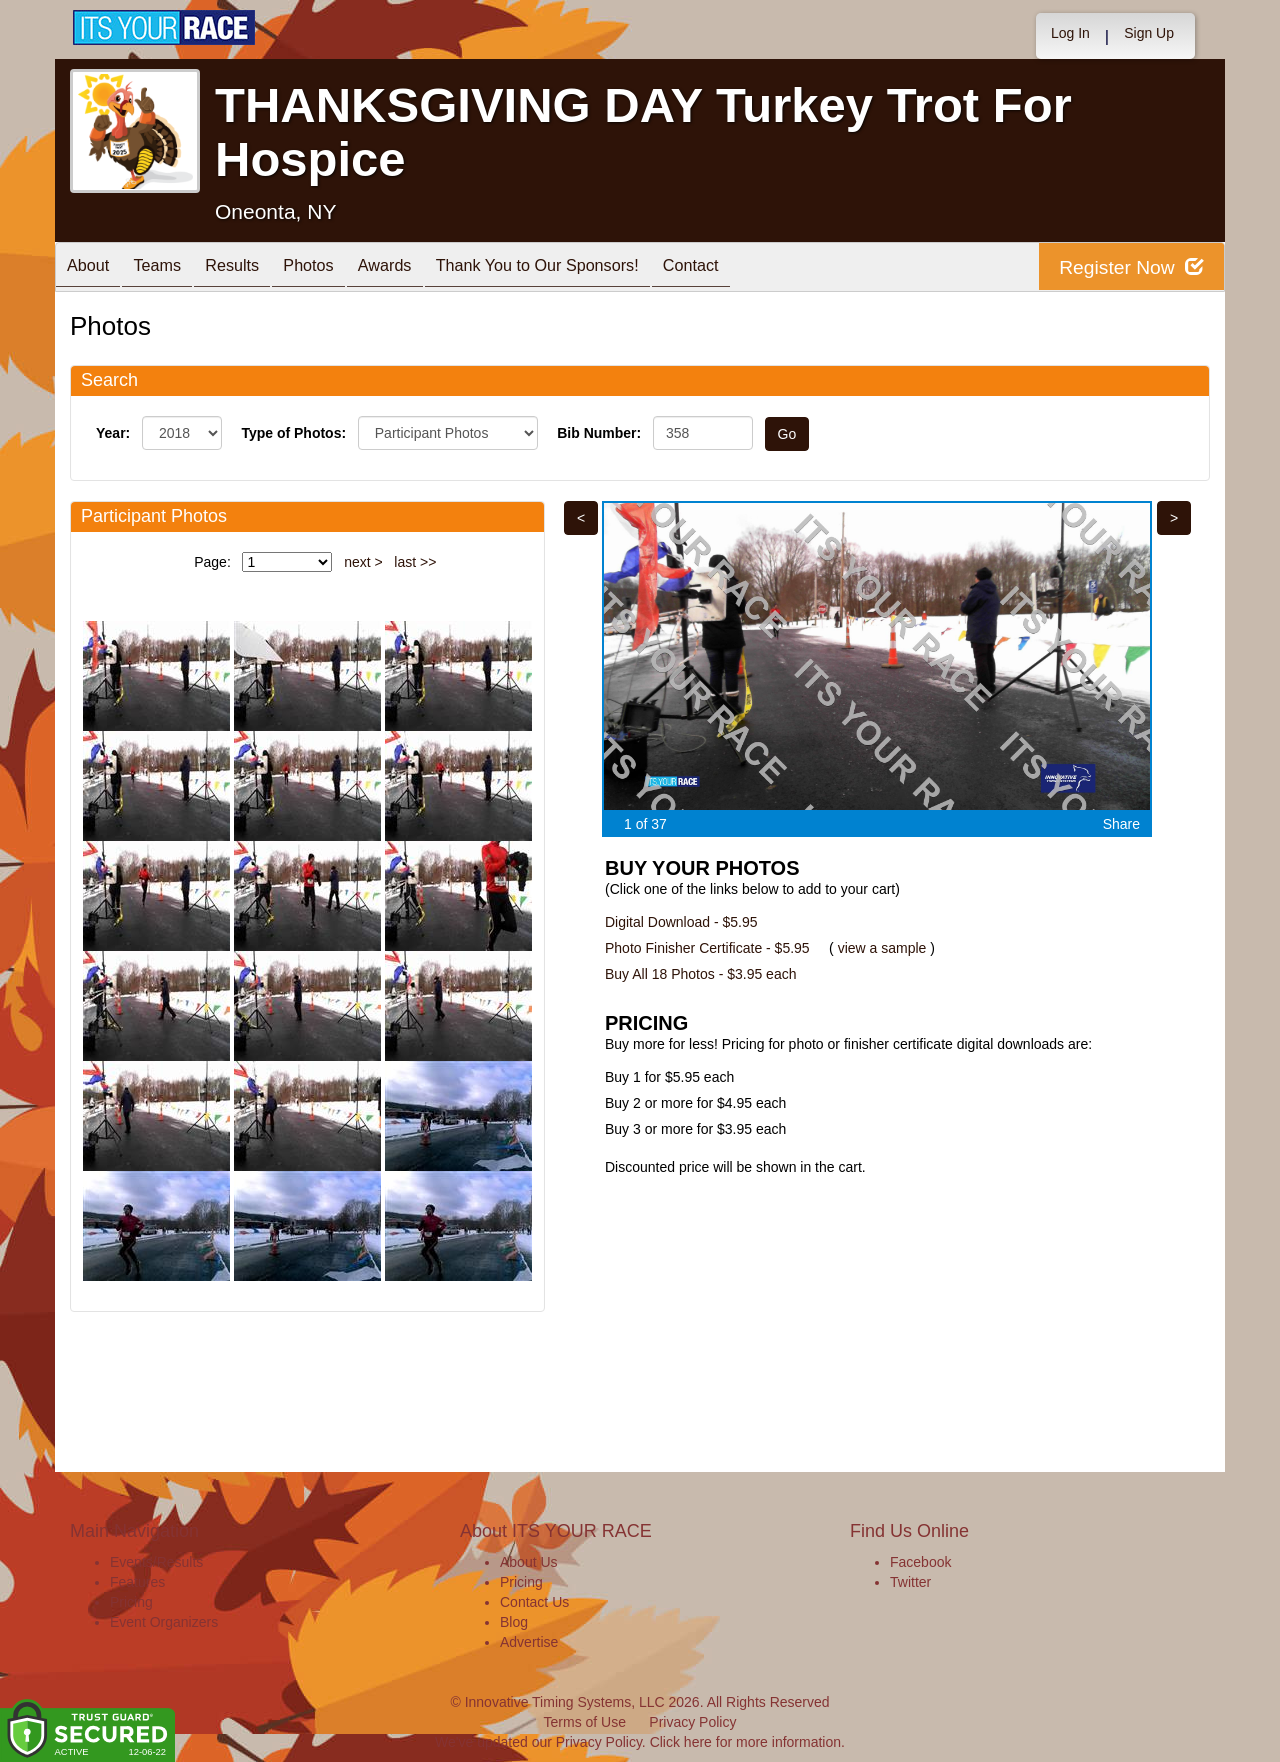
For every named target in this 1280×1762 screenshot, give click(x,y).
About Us (529, 1562)
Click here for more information (745, 1742)
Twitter (910, 1582)
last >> (415, 562)
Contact (760, 268)
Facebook (920, 1562)
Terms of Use (585, 1722)
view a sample (882, 948)
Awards (429, 268)
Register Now (1128, 267)
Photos (342, 268)
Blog (514, 1622)
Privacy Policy (692, 1722)
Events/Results (156, 1562)
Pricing (131, 1602)
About (93, 268)
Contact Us (534, 1602)
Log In (1070, 33)
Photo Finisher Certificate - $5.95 (707, 948)
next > (363, 562)
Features (137, 1582)
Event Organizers (164, 1622)
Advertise (529, 1642)
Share (1121, 824)
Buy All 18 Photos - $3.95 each (700, 974)
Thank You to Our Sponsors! (593, 268)
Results (256, 268)
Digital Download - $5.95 (681, 922)
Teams (171, 268)
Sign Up (1149, 33)
